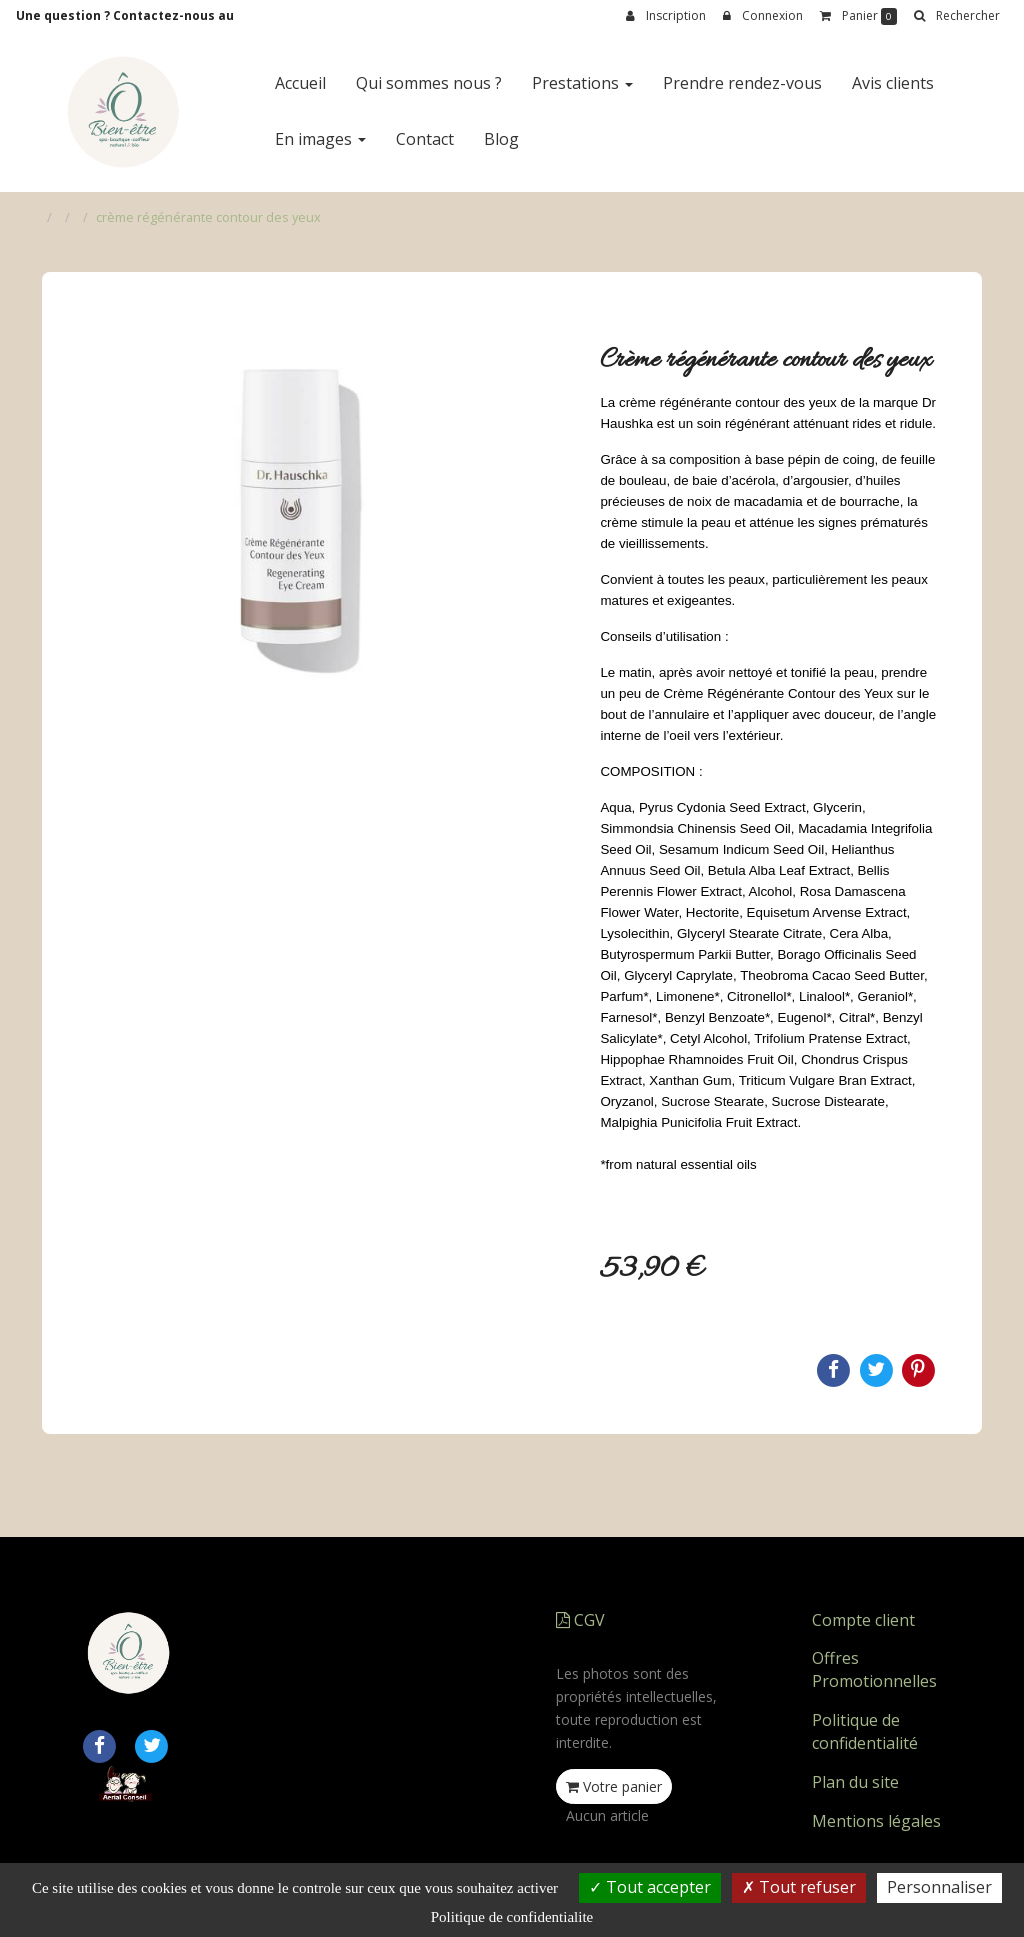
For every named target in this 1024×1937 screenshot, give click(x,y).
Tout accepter (650, 1887)
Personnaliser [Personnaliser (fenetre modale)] (939, 1887)
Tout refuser (799, 1887)
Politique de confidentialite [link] (512, 1917)
